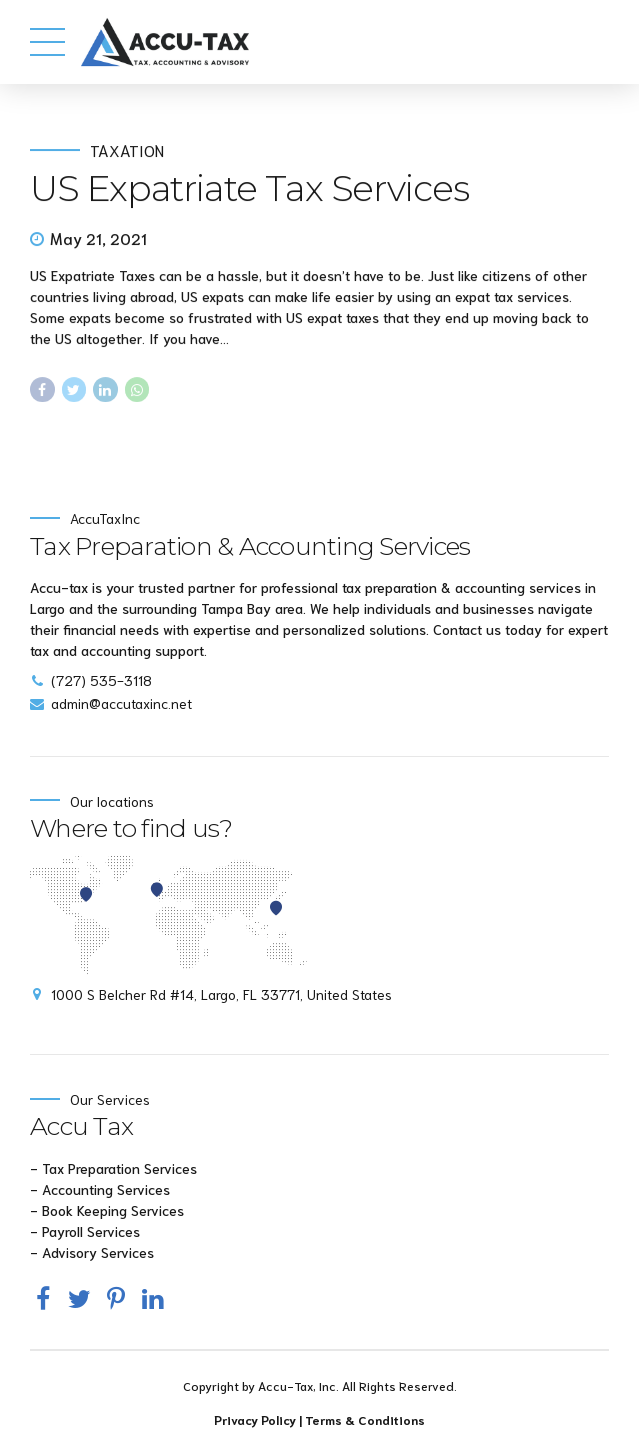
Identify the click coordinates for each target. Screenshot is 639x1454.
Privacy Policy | (259, 1419)
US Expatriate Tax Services (249, 188)
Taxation (127, 150)
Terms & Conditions (365, 1419)
